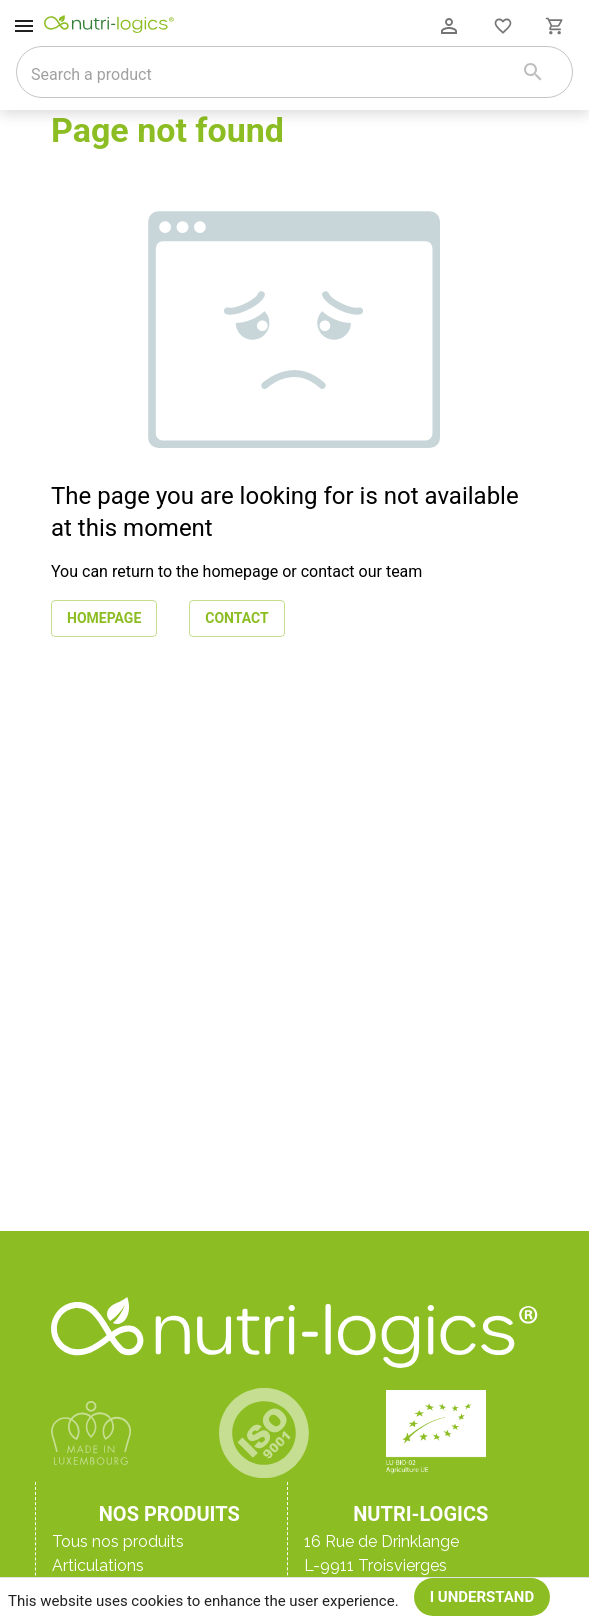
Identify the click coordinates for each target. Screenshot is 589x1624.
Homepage (104, 618)
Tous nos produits (118, 1541)
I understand (482, 1597)
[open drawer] (24, 26)
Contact (236, 618)
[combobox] (269, 74)
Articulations (98, 1565)
